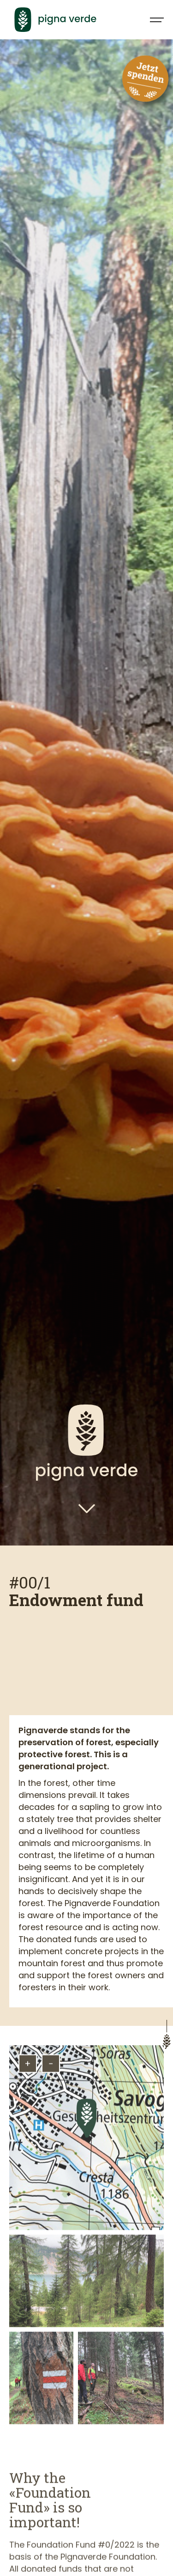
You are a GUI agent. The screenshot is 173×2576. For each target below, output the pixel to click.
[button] (153, 20)
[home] (70, 19)
